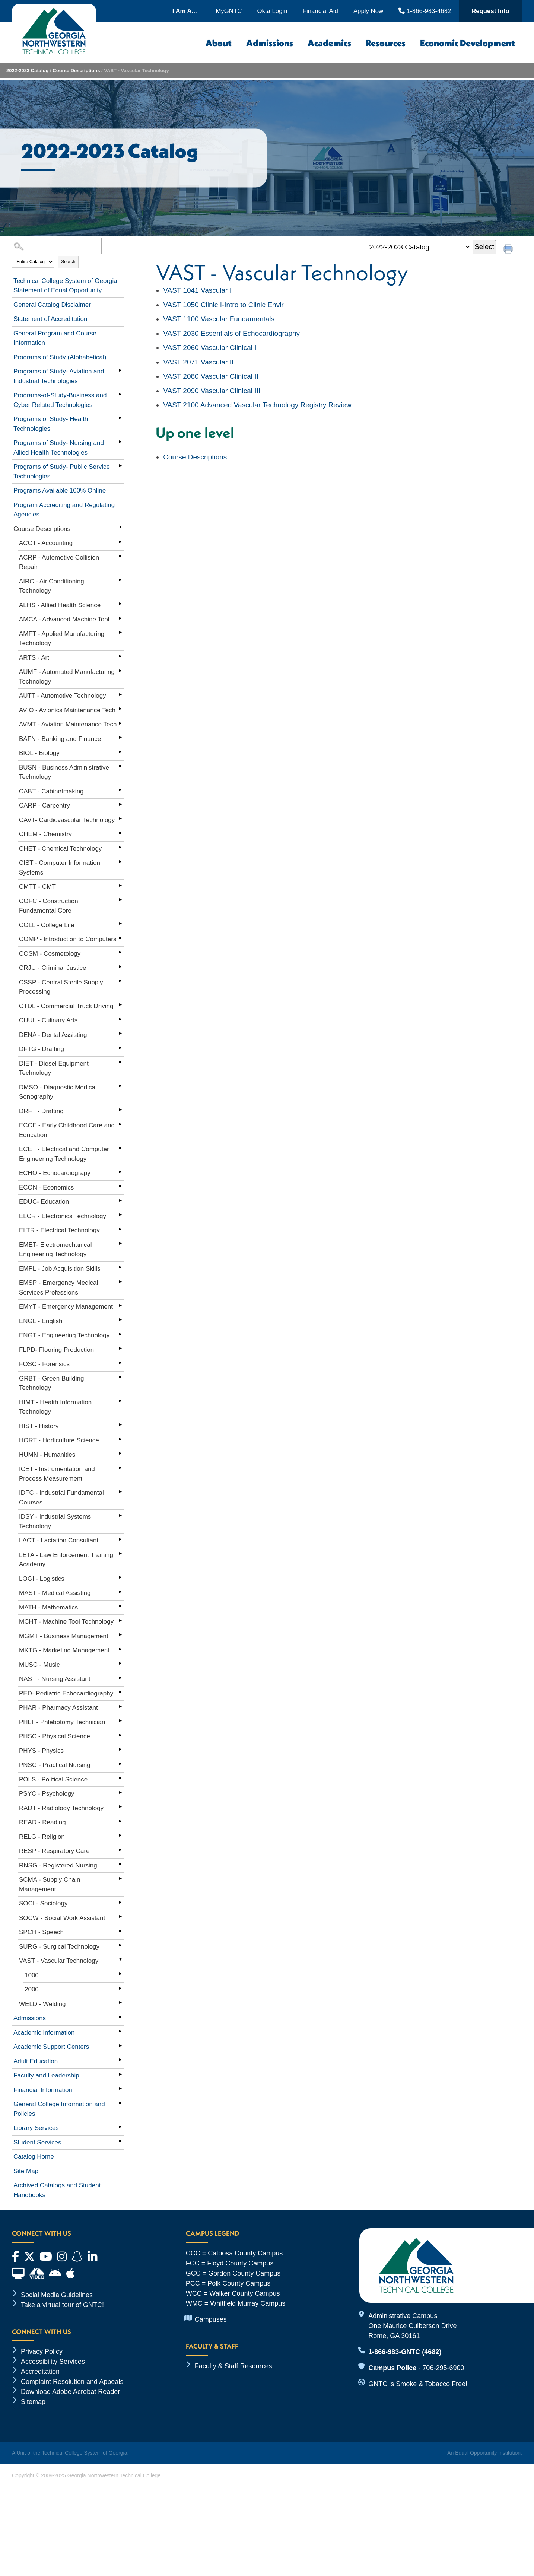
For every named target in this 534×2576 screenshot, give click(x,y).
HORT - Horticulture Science (59, 1440)
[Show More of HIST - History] (120, 1425)
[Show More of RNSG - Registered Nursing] (120, 1864)
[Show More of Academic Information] (120, 2031)
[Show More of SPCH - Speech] (120, 1931)
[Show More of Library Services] (120, 2126)
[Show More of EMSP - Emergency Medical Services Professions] (120, 1281)
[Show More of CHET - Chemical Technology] (120, 847)
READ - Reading (42, 1822)
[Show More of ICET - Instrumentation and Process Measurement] (120, 1467)
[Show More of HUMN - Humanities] (120, 1453)
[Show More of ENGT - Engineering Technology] (120, 1334)
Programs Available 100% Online (59, 490)
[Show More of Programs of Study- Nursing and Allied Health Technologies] (120, 441)
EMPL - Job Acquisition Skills (60, 1268)
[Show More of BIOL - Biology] (120, 751)
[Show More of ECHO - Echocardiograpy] (120, 1171)
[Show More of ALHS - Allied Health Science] (120, 604)
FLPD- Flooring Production (56, 1349)
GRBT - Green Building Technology (51, 1383)
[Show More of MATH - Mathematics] (120, 1606)
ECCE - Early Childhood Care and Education (67, 1130)
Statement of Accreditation (50, 318)
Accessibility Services (53, 2361)
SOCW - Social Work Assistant (62, 1917)
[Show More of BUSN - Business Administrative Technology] (120, 766)
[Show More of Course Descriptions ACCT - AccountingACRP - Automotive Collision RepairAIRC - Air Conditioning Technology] (120, 527)
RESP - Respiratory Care (54, 1850)
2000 (32, 1989)
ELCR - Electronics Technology (62, 1216)
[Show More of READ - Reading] (120, 1821)
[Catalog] (418, 247)
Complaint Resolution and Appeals (72, 2381)
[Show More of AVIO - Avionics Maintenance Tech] (120, 709)
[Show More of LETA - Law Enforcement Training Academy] (120, 1553)
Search (68, 261)
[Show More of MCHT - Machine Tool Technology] (120, 1620)
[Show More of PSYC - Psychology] (120, 1792)
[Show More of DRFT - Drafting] (120, 1110)
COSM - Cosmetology (49, 953)
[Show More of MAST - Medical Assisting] (120, 1591)
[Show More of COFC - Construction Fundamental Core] (120, 900)
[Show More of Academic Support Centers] (120, 2045)
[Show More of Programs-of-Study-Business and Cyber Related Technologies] (120, 394)
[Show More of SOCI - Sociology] (120, 1902)
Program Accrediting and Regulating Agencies (64, 509)
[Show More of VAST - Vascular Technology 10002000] (120, 1959)
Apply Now (368, 11)
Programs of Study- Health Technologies (50, 423)
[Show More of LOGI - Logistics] (120, 1577)
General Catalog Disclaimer (52, 304)
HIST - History (38, 1426)
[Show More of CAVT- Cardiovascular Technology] (120, 818)
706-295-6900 (443, 2368)
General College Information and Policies (59, 2109)
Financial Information (42, 2089)
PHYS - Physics (41, 1750)
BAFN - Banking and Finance (60, 738)
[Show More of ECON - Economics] (120, 1186)
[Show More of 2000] (120, 1988)
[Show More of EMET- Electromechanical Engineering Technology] (120, 1243)
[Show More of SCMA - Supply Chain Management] (120, 1878)
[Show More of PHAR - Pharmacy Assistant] (120, 1706)
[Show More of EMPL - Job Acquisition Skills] (120, 1267)
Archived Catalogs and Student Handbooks (57, 2190)
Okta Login (272, 11)
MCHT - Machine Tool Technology (66, 1621)
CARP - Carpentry (44, 805)
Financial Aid (320, 11)
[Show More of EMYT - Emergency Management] (120, 1305)
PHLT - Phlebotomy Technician (62, 1722)
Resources (386, 42)
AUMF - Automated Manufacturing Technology (67, 676)
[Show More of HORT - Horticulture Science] (120, 1439)
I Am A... (184, 11)
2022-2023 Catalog (27, 70)
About (219, 42)
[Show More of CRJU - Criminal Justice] (120, 966)
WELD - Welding (42, 2003)
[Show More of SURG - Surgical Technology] (120, 1945)
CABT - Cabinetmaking (51, 791)
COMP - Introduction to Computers (67, 939)
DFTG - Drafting (41, 1049)
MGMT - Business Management (63, 1636)
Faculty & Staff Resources (233, 2366)
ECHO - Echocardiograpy (54, 1172)
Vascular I (197, 290)
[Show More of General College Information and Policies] (120, 2103)
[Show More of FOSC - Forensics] (120, 1362)
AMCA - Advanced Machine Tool (64, 619)
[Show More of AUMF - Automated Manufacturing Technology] (120, 670)
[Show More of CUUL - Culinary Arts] (120, 1019)
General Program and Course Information (54, 338)
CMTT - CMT (37, 886)
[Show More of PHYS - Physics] (120, 1749)
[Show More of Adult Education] (120, 2060)
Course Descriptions (76, 70)
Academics (329, 42)
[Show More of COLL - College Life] (120, 923)
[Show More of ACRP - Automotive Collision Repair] (120, 556)
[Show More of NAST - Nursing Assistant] (120, 1677)
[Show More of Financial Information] (120, 2088)
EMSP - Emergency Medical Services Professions (58, 1287)
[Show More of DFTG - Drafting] (120, 1047)
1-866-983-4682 (424, 11)
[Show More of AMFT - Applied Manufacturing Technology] (120, 632)
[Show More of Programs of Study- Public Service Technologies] (120, 465)
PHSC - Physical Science (54, 1736)
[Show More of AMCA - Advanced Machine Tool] (120, 618)
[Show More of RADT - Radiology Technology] (120, 1807)
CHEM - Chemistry (45, 834)
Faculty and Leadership (46, 2075)
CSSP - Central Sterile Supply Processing (61, 987)
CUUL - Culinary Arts (48, 1020)
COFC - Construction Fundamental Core (48, 906)
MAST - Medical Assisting (54, 1592)
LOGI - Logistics (41, 1578)
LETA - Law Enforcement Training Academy (66, 1559)
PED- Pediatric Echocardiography (66, 1693)
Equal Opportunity (476, 2453)
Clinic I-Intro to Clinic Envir (223, 305)
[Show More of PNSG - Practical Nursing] (120, 1763)
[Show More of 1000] (120, 1974)
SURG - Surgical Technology (59, 1946)
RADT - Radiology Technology (61, 1808)
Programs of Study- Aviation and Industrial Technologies (58, 376)
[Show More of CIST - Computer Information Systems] (120, 861)
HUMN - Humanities (47, 1454)
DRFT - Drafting (41, 1111)
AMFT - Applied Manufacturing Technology (61, 638)
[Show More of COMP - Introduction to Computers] (120, 938)
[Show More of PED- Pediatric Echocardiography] (120, 1692)
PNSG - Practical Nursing (54, 1764)
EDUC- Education (44, 1201)
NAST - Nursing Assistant (54, 1678)
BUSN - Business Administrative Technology (64, 772)
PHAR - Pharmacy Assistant (58, 1707)
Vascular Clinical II (210, 376)
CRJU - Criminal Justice (52, 967)
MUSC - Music (39, 1664)
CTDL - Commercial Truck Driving (66, 1006)
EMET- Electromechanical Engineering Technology (55, 1249)
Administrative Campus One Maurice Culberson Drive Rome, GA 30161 (412, 2326)
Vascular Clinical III (211, 391)
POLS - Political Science (53, 1779)
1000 (32, 1975)
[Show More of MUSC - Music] (120, 1663)
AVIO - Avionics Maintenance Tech (67, 710)
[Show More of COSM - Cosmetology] (120, 952)
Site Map (25, 2171)
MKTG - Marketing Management (64, 1650)
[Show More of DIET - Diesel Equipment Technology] (120, 1062)
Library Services (36, 2127)
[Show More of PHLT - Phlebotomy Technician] (120, 1721)
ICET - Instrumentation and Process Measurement (57, 1473)
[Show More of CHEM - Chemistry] (120, 833)
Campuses (211, 2319)
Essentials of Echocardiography (231, 333)
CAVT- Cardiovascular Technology (67, 820)
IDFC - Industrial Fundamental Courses (61, 1497)
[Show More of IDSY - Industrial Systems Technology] (120, 1515)
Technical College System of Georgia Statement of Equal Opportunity (65, 285)
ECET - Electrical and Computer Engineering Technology (64, 1154)
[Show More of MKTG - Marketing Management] (120, 1649)
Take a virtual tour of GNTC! (62, 2305)
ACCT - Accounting (46, 543)
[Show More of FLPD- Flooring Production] (120, 1348)
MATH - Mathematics (48, 1607)
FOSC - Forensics (44, 1363)
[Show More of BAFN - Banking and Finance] (120, 737)
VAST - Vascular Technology (58, 1960)
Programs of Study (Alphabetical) (59, 357)
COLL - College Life (46, 925)
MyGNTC (229, 11)
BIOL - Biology (39, 753)
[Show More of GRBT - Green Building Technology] (120, 1377)
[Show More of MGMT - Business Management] (120, 1635)
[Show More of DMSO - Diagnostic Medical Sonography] (120, 1086)
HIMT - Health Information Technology (55, 1407)
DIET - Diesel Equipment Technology (54, 1068)
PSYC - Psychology (46, 1793)
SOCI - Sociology (43, 1903)
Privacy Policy (42, 2351)
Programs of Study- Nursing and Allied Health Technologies (58, 447)
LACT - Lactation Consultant (58, 1540)
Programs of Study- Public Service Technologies (61, 471)
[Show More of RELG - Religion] (120, 1835)
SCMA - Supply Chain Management (49, 1884)
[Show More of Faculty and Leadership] (120, 2074)
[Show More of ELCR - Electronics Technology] (120, 1215)
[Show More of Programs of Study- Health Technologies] (120, 417)
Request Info (490, 11)
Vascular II (198, 362)
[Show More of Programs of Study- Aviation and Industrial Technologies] (120, 370)
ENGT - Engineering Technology (64, 1335)
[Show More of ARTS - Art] (120, 656)
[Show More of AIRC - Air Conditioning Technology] (120, 580)
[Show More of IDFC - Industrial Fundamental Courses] (120, 1491)
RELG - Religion (42, 1836)
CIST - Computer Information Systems (59, 867)
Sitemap (33, 2401)
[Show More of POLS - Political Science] (120, 1778)
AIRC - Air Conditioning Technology (51, 586)
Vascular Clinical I (209, 347)
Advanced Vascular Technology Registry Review (257, 405)
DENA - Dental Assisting (53, 1034)
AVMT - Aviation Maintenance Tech (68, 724)
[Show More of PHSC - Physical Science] (120, 1735)
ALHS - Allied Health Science (60, 605)
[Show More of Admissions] (120, 2017)
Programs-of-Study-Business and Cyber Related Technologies (60, 400)
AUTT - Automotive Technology (62, 695)
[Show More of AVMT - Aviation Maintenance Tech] (120, 723)
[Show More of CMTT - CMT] (120, 885)
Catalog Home (33, 2156)
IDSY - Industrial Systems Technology (55, 1521)
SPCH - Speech (41, 1932)
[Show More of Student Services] (120, 2141)
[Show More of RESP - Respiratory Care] (120, 1849)
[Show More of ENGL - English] (120, 1320)
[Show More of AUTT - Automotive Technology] (120, 694)
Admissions (269, 42)
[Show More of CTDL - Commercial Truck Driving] (120, 1005)
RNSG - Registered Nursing (58, 1865)
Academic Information (43, 2032)
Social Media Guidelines (57, 2295)
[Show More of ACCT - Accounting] (120, 541)
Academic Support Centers (51, 2046)
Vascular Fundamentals (218, 319)
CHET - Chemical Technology (60, 848)
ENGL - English (41, 1321)
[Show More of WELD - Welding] (120, 2002)
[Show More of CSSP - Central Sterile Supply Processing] (120, 981)
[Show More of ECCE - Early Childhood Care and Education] (120, 1124)
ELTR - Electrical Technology (59, 1230)
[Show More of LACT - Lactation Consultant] (120, 1539)
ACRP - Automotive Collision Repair (59, 562)
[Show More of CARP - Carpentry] (120, 804)
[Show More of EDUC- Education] (120, 1200)
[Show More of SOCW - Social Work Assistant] (120, 1916)
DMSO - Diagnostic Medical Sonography (58, 1092)
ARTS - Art (34, 657)
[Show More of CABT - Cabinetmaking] (120, 790)
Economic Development (467, 42)
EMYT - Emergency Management (66, 1306)
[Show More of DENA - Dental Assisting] (120, 1033)
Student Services (37, 2142)
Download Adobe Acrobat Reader (70, 2391)
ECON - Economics (46, 1187)
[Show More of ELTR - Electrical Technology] (120, 1229)
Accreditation (40, 2371)
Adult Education (35, 2061)
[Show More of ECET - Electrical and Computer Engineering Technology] (120, 1148)
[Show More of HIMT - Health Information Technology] (120, 1401)
